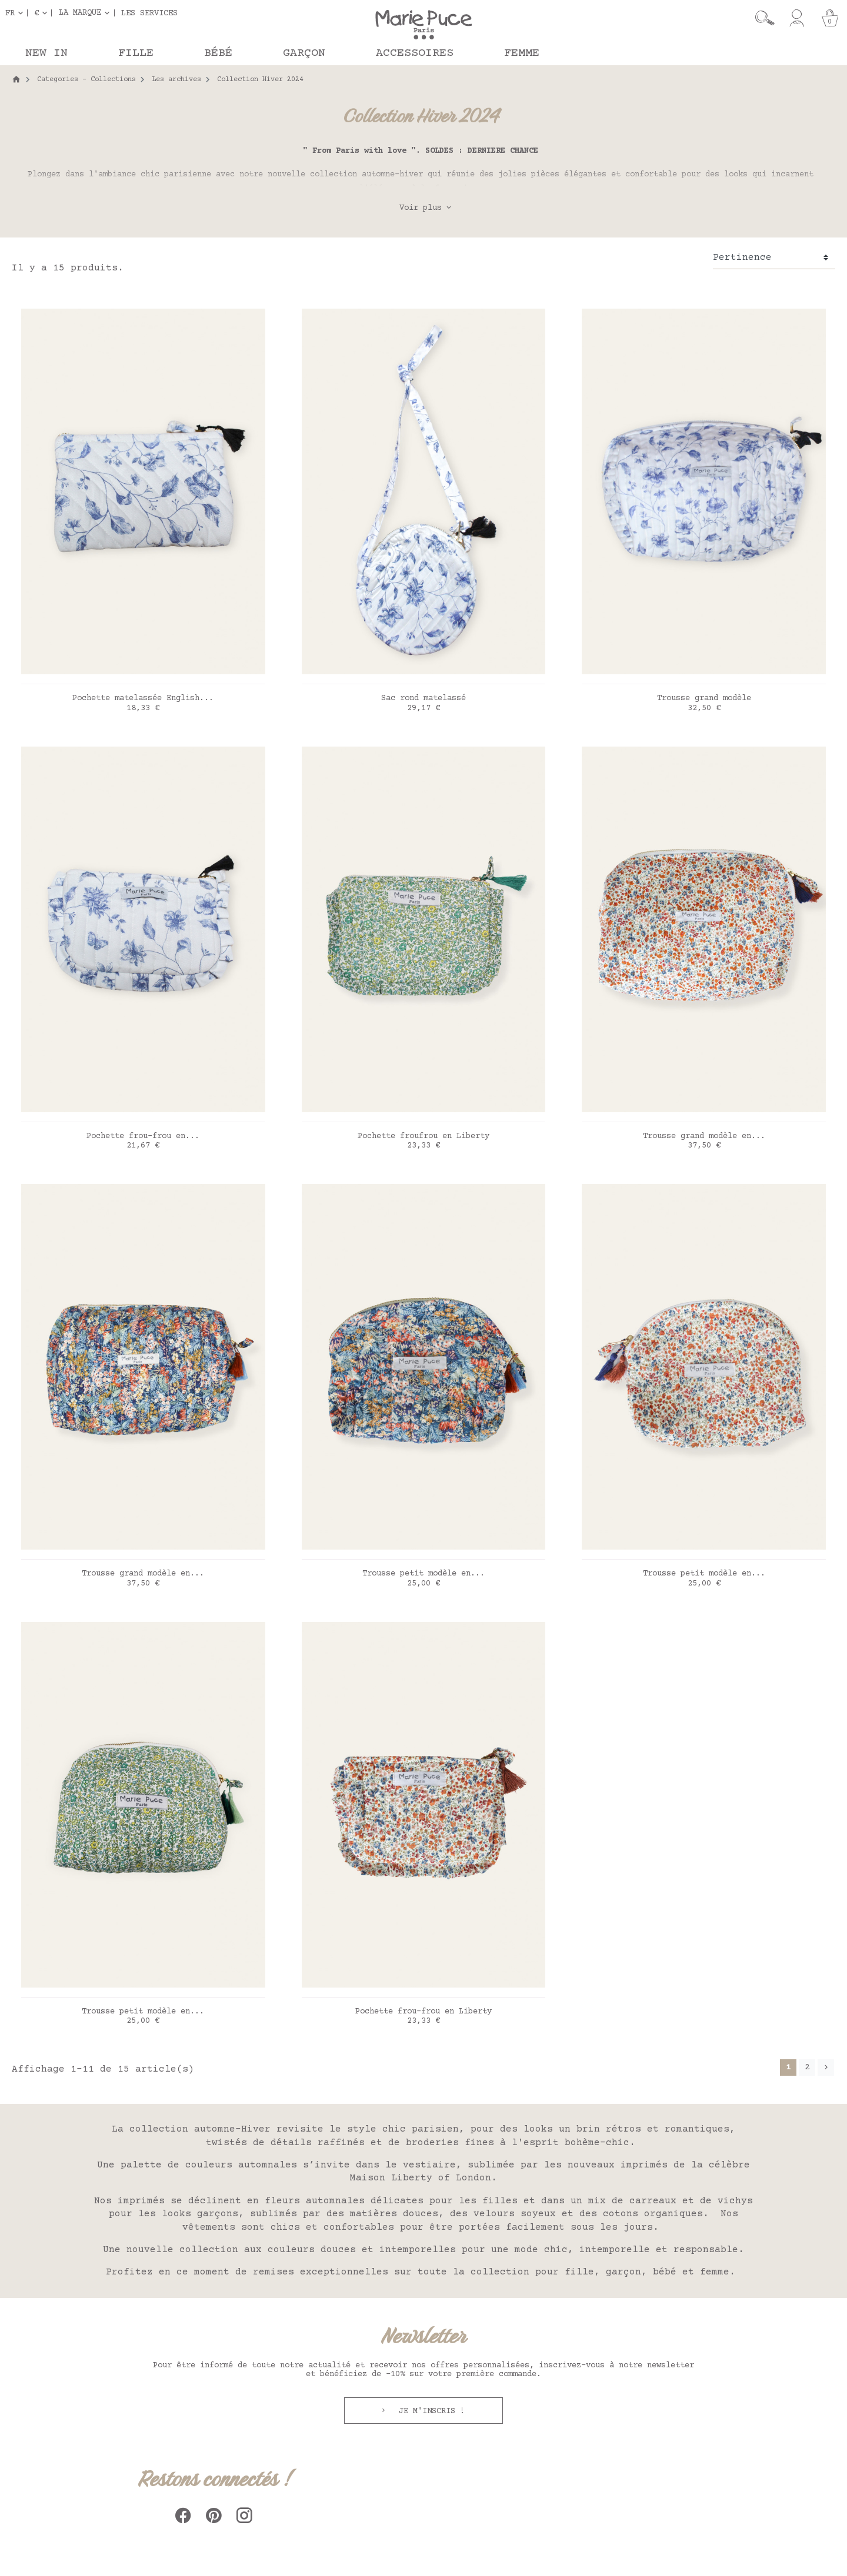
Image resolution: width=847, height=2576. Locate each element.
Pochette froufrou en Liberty (423, 1136)
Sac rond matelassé (423, 698)
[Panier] (830, 18)
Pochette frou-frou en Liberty (423, 2011)
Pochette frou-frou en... (142, 1136)
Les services (149, 12)
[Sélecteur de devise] (43, 12)
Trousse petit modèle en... (423, 1573)
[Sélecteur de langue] (16, 12)
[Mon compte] (796, 18)
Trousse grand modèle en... (704, 1136)
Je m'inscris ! (429, 2411)
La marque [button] (80, 12)
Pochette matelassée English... (143, 698)
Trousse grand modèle (704, 698)
